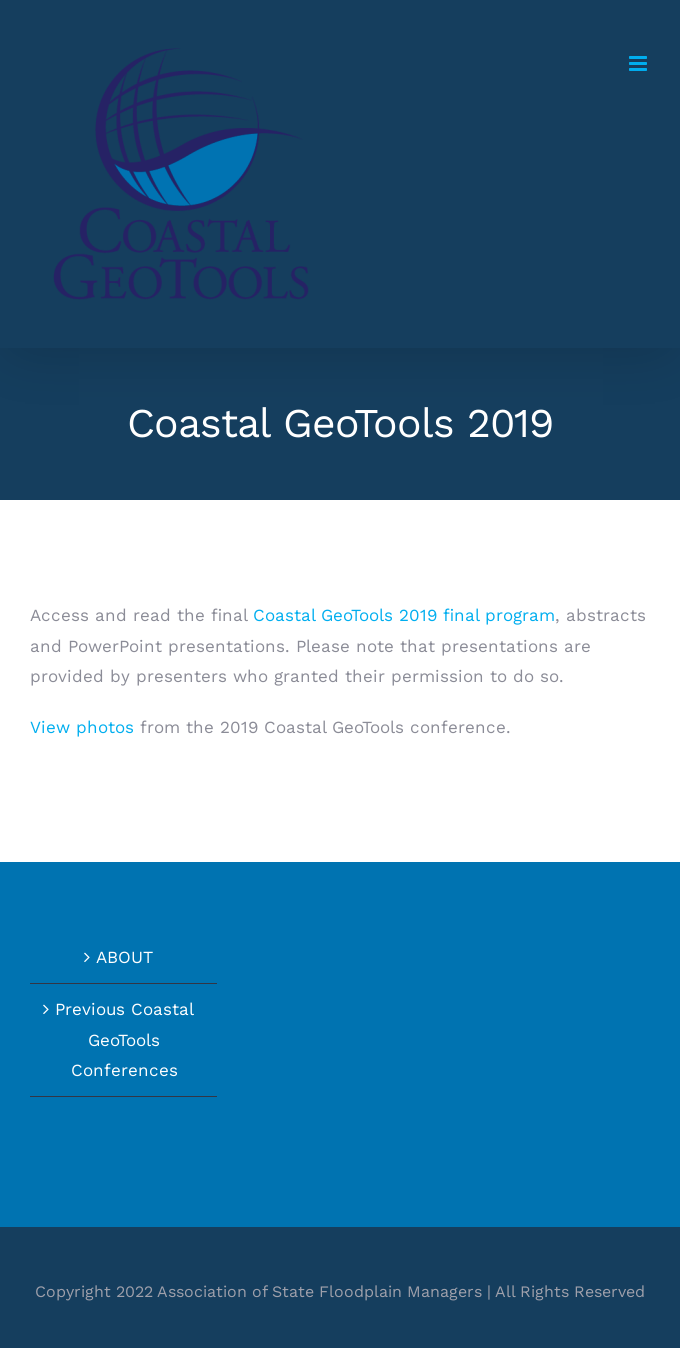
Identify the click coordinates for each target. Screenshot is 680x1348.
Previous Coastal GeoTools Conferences (124, 1039)
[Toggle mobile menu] (639, 63)
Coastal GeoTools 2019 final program (404, 615)
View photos (82, 727)
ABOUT (124, 957)
